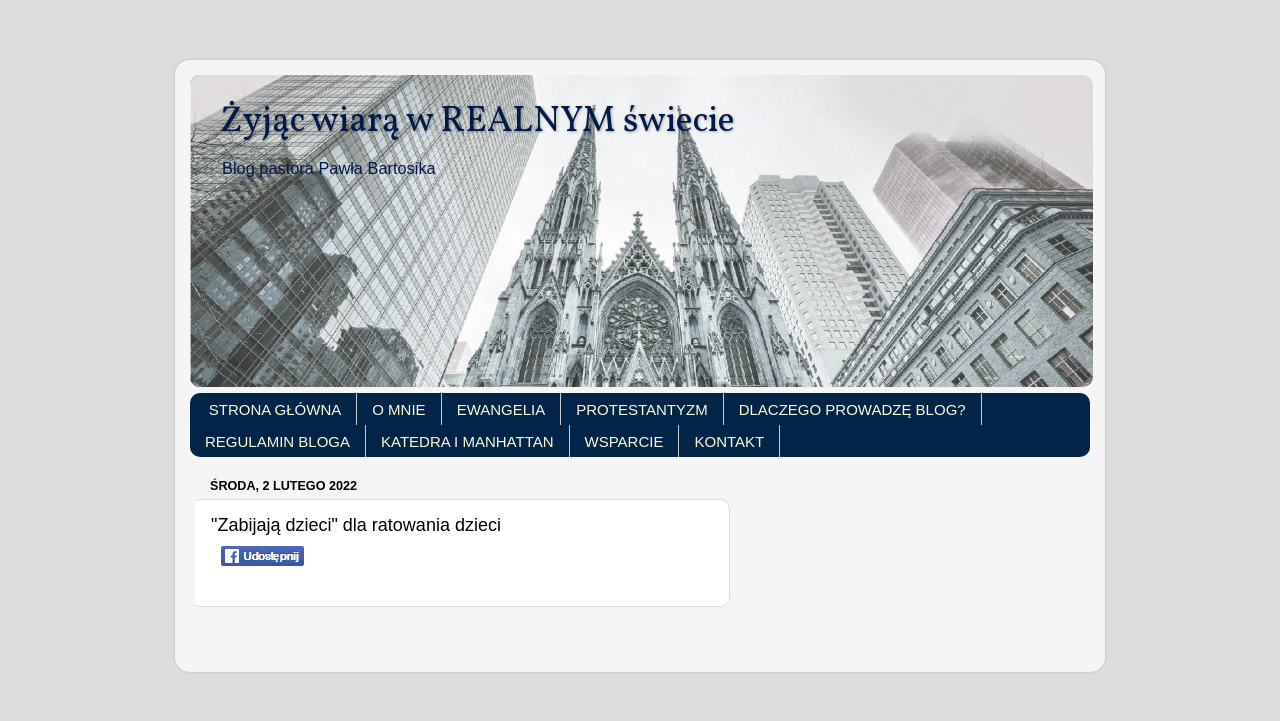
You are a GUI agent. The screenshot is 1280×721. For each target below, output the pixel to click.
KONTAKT (729, 441)
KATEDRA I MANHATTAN (467, 441)
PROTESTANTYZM (641, 409)
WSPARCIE (624, 441)
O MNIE (398, 409)
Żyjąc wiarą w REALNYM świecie (477, 122)
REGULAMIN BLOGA (277, 441)
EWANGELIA (501, 409)
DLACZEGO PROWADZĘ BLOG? (852, 409)
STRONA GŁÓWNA (275, 409)
